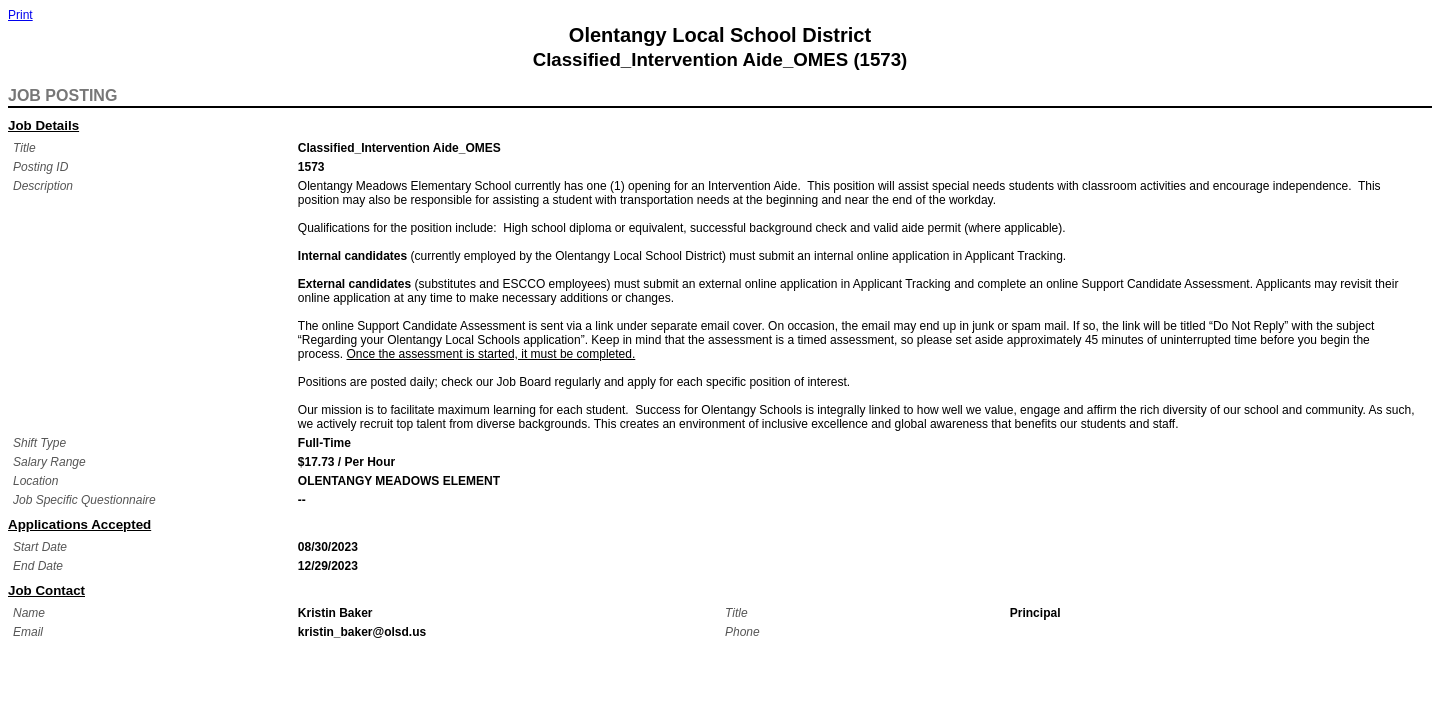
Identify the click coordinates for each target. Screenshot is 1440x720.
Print (20, 15)
